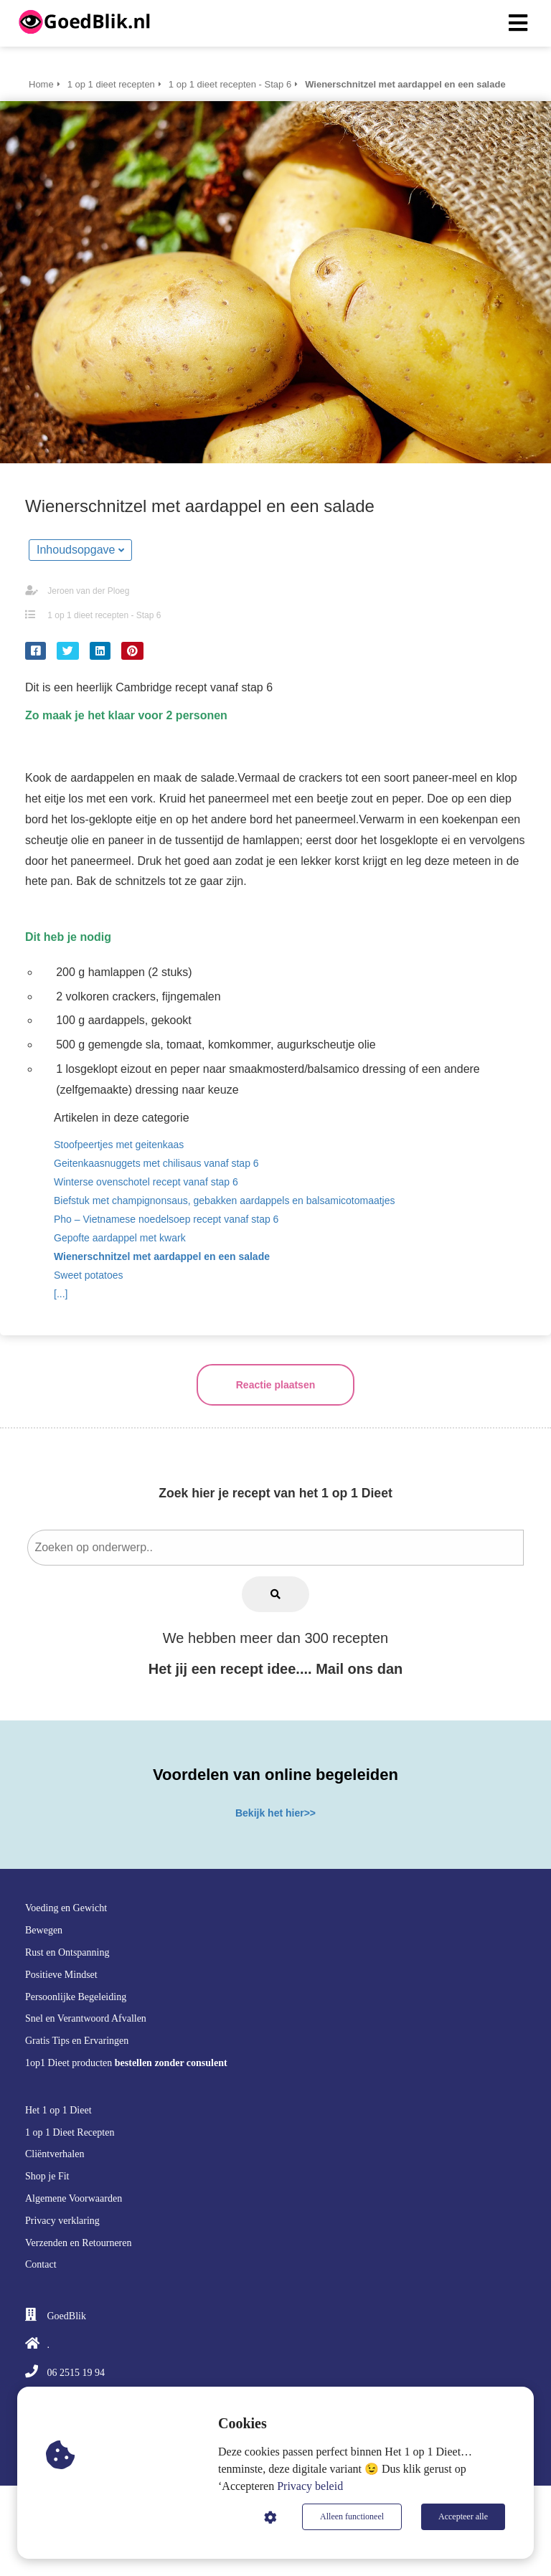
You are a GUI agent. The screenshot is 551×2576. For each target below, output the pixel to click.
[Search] (275, 1594)
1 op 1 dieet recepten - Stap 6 (104, 615)
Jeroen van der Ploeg (88, 591)
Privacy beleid (310, 2486)
